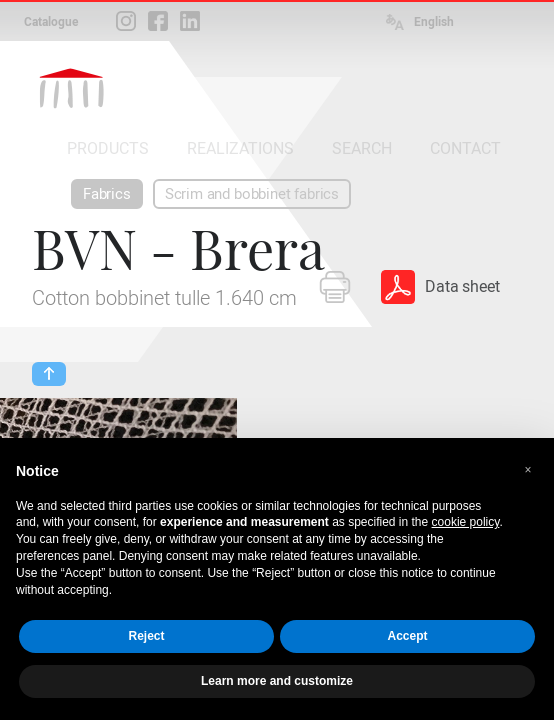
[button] (528, 470)
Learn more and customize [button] (277, 681)
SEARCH (362, 148)
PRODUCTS (108, 148)
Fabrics (107, 194)
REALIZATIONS (240, 148)
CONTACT (465, 148)
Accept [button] (407, 636)
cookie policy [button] (466, 522)
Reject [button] (146, 636)
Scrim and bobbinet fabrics (252, 194)
